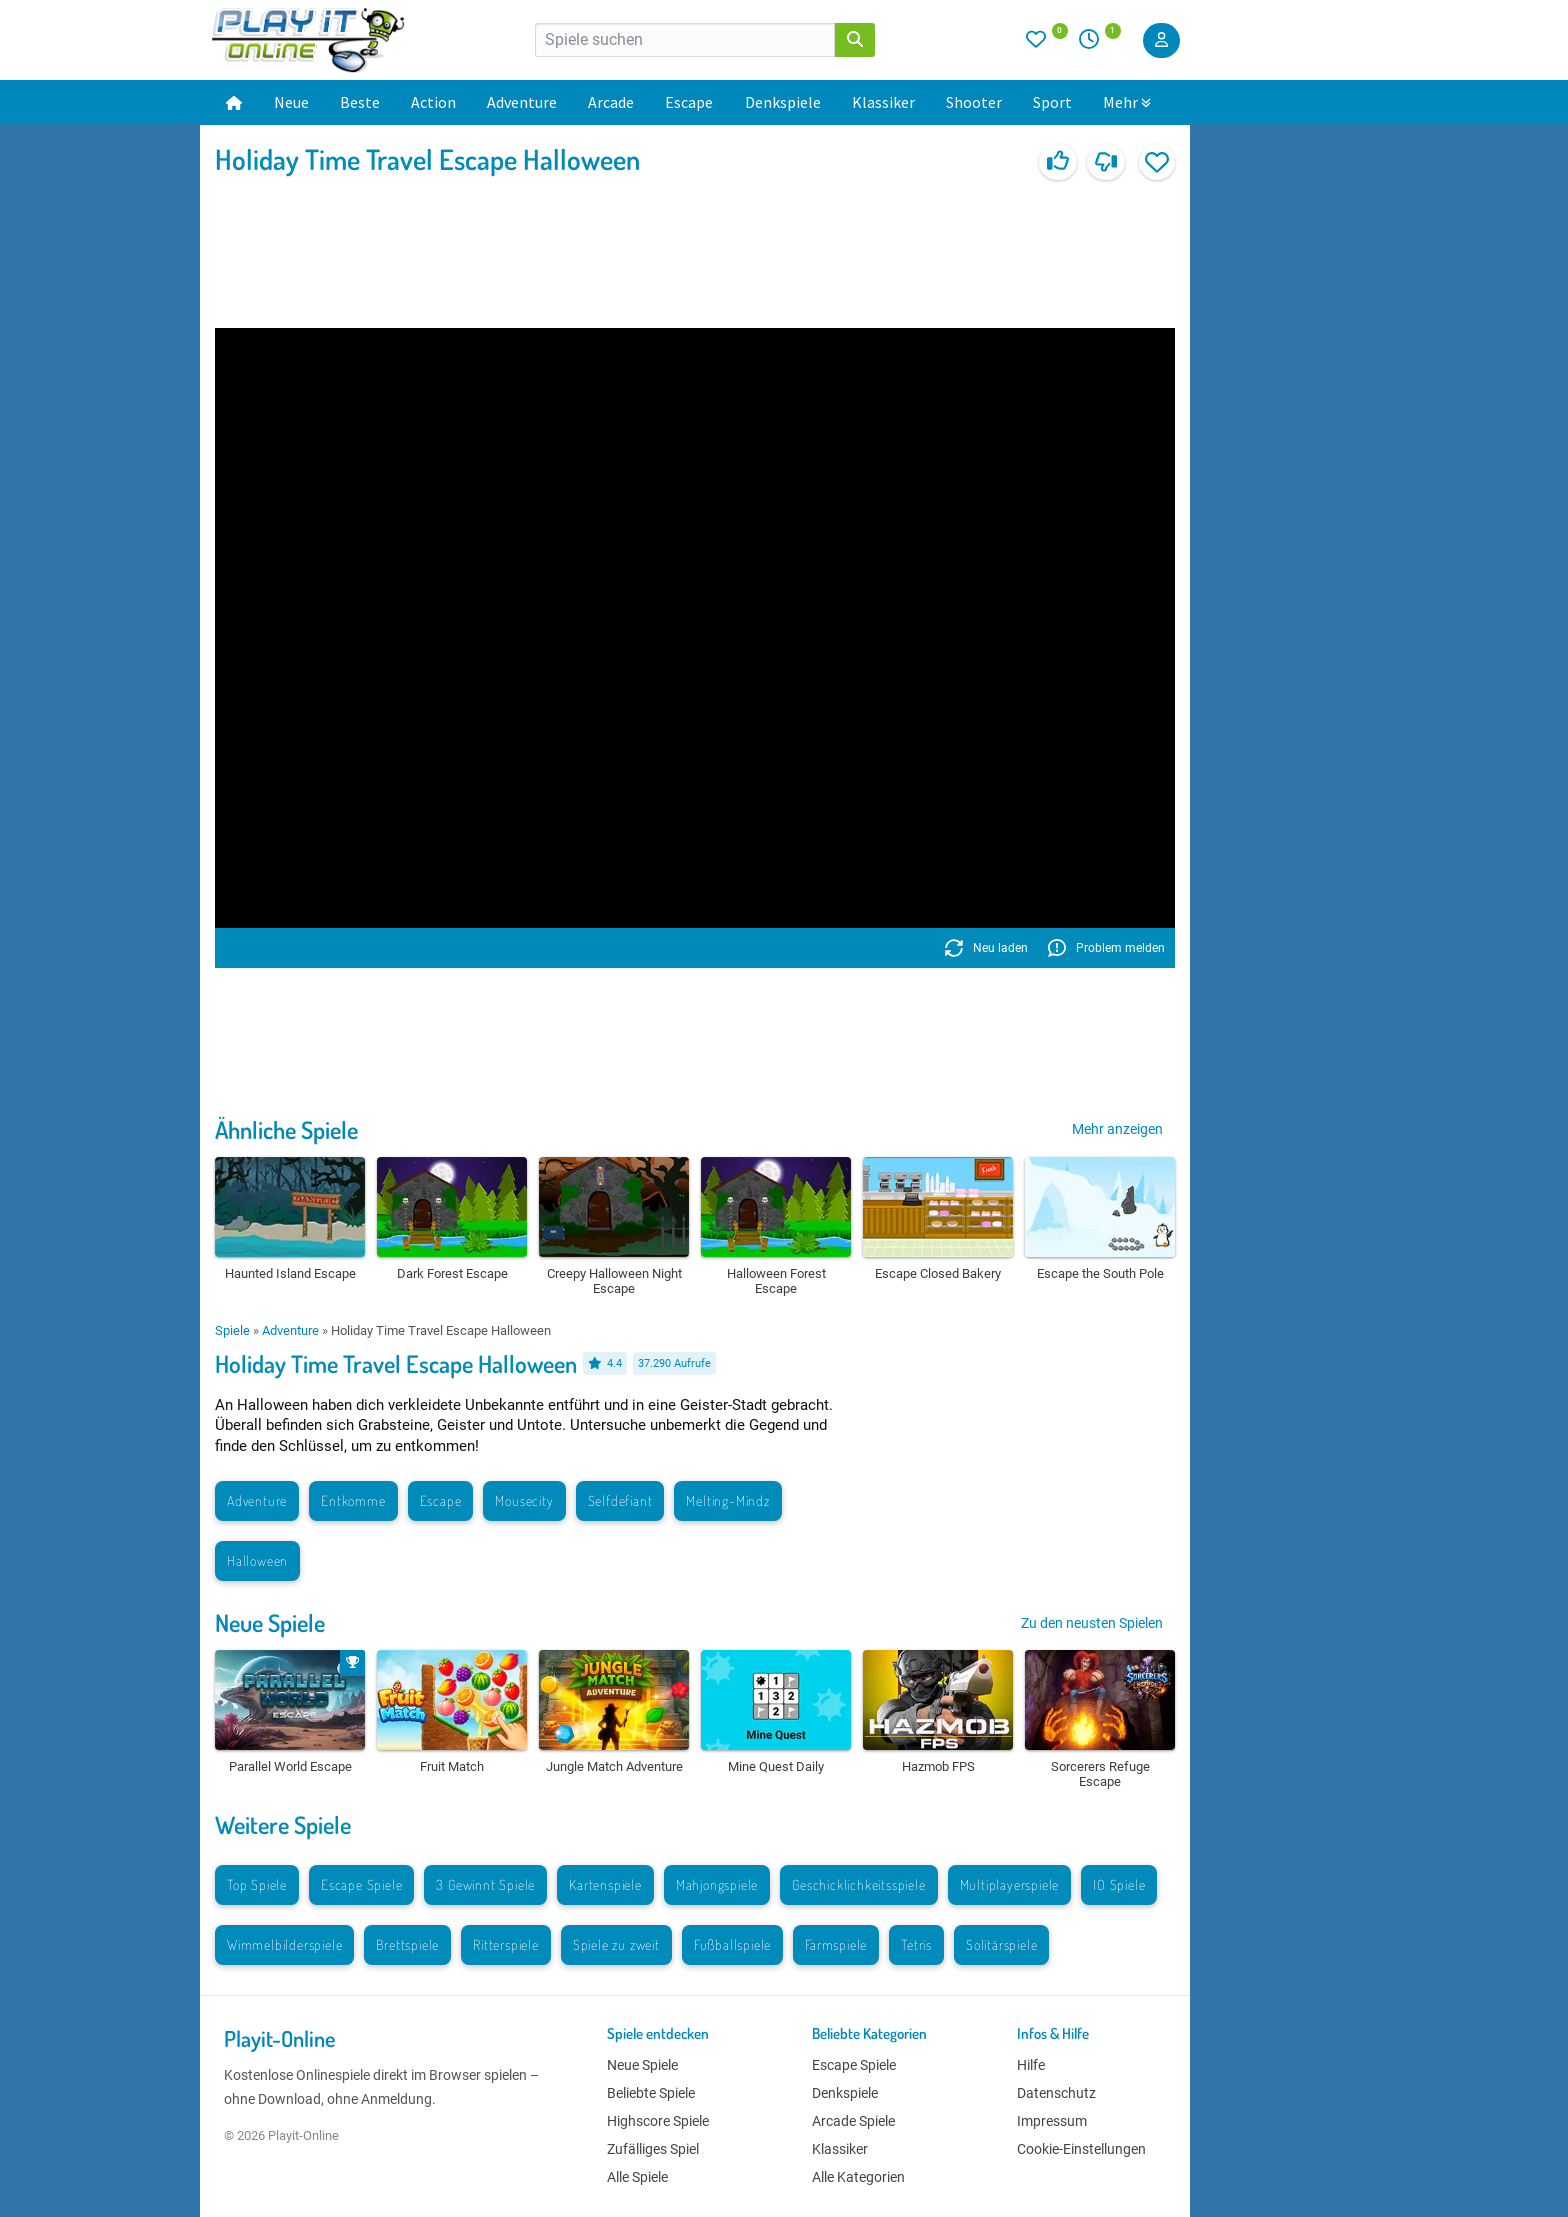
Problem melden (1106, 948)
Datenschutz (1056, 2093)
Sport (1052, 102)
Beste (360, 102)
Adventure (522, 102)
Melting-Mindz (727, 1500)
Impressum (1052, 2121)
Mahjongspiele (717, 1884)
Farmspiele (836, 1944)
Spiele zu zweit (616, 1944)
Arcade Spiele (853, 2121)
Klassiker (883, 102)
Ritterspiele (506, 1944)
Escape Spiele (361, 1884)
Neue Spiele (270, 1622)
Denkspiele (783, 102)
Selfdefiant (620, 1500)
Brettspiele (407, 1944)
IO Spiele (1119, 1884)
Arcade (611, 102)
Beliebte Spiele (651, 2093)
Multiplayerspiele (1010, 1884)
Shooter (974, 102)
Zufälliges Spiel (653, 2149)
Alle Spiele (637, 2177)
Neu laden (986, 948)
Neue (291, 102)
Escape (689, 102)
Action (433, 102)
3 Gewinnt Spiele (485, 1884)
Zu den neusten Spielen (1092, 1623)
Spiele (232, 1330)
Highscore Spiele (658, 2121)
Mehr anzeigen (1117, 1129)
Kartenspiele (605, 1884)
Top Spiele (257, 1884)
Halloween (257, 1560)
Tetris (916, 1944)
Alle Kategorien (858, 2177)
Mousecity (524, 1500)
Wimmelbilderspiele (284, 1944)
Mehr (1127, 102)
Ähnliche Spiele (286, 1129)
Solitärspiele (1001, 1944)
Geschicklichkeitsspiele (858, 1884)
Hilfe (1031, 2065)
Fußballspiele (732, 1944)
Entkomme (353, 1500)
